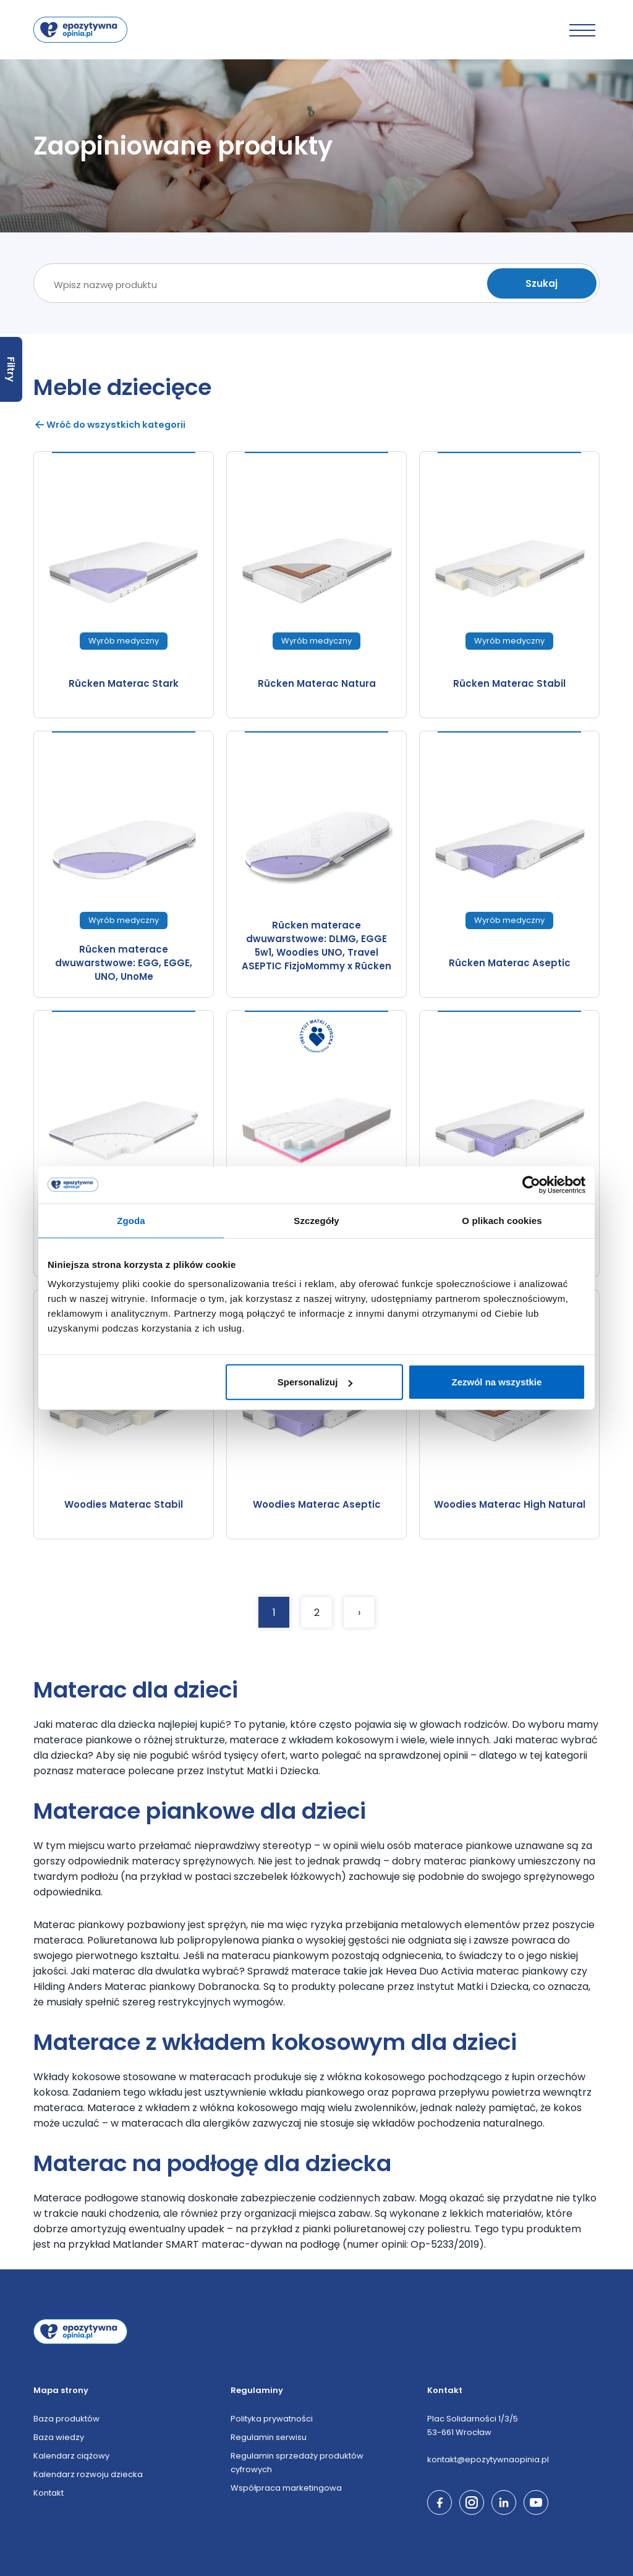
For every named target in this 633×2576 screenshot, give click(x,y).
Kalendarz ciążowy (71, 2455)
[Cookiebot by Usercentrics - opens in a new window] (531, 1184)
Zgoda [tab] (131, 1220)
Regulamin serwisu (269, 2436)
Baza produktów (66, 2418)
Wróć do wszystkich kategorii (111, 424)
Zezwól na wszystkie (497, 1382)
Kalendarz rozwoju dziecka (88, 2474)
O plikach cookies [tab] (502, 1220)
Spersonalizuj (315, 1382)
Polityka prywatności (272, 2418)
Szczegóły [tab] (316, 1220)
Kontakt (48, 2492)
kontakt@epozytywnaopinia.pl (488, 2459)
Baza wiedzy (58, 2436)
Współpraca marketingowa (286, 2487)
